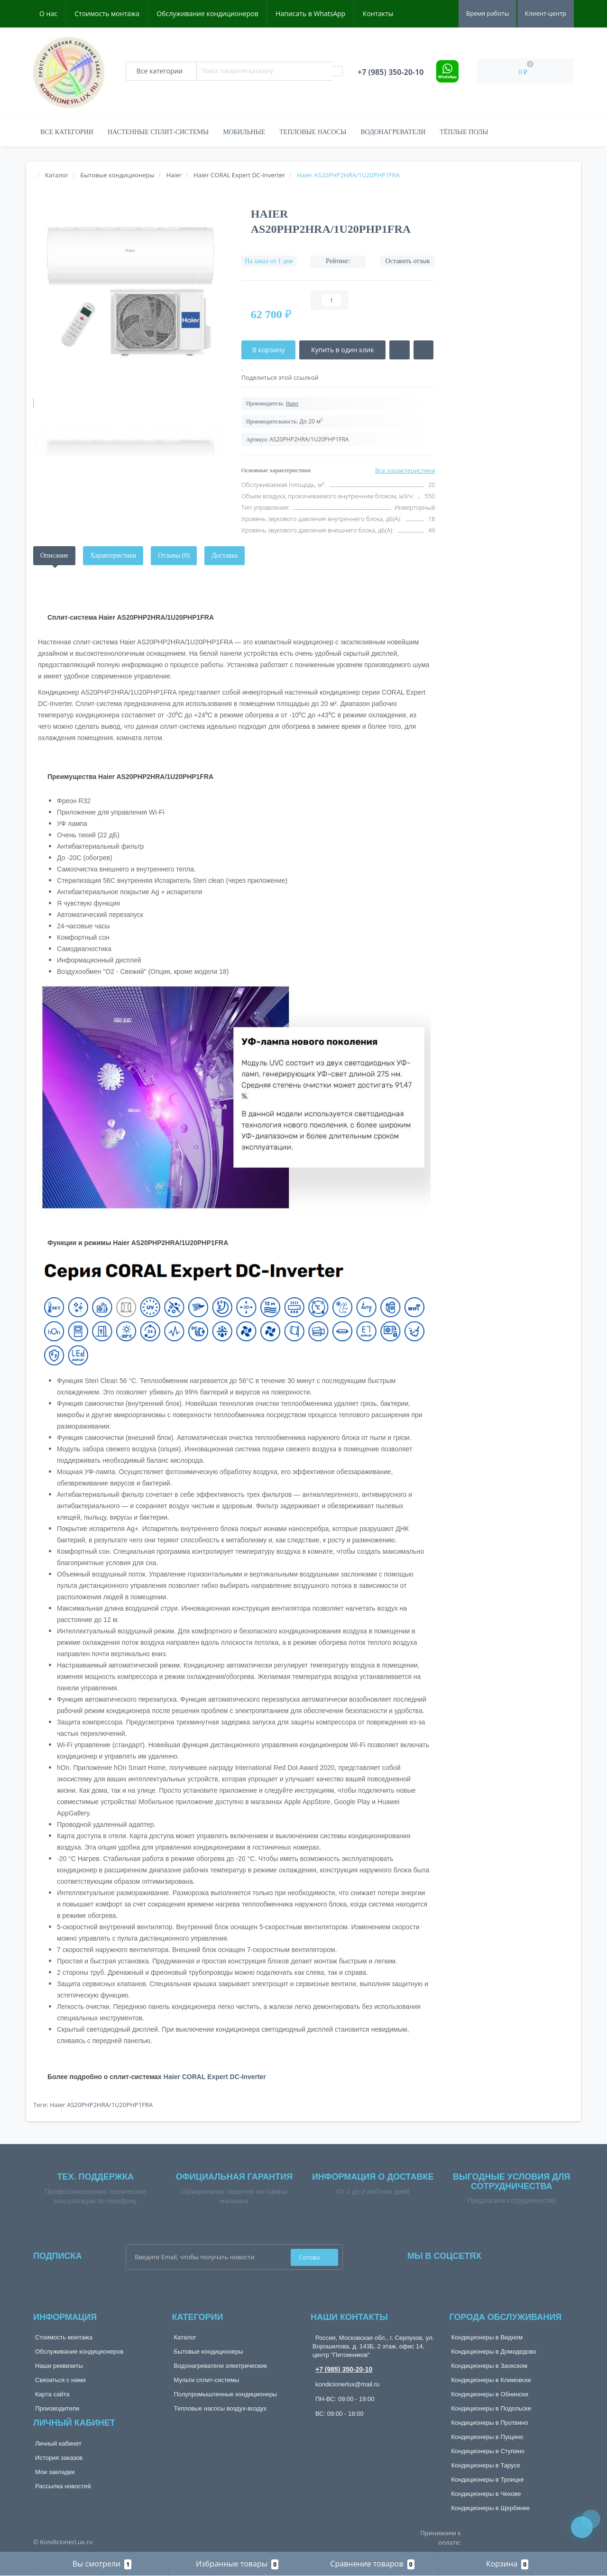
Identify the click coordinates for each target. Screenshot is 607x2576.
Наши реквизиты (59, 2365)
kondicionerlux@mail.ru (347, 2384)
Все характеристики (405, 470)
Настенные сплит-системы (158, 132)
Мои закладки (54, 2471)
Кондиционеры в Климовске (491, 2379)
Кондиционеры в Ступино (488, 2451)
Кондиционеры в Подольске (491, 2408)
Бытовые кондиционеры (208, 2351)
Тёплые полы (464, 132)
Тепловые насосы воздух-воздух (220, 2408)
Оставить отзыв (408, 261)
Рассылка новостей (63, 2486)
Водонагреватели (392, 132)
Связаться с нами (60, 2379)
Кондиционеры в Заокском (489, 2365)
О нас (48, 13)
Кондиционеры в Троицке (487, 2479)
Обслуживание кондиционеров (207, 13)
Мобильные (244, 132)
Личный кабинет (58, 2443)
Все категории (66, 132)
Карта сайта (52, 2394)
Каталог (185, 2337)
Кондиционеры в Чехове (486, 2493)
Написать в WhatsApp (310, 13)
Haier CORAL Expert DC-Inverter (215, 2077)
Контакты (378, 13)
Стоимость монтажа (106, 13)
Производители (57, 2408)
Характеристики (113, 555)
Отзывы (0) (174, 555)
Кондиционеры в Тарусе (486, 2465)
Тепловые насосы (312, 132)
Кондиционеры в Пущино (487, 2436)
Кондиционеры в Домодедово (493, 2351)
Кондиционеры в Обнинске (490, 2394)
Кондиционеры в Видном (487, 2337)
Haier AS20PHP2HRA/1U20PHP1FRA (101, 2104)
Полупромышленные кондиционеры (225, 2394)
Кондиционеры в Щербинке (490, 2508)
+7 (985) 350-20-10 (343, 2369)
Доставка (225, 555)
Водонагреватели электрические (220, 2365)
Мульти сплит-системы (206, 2379)
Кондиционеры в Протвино (489, 2422)
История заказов (59, 2457)
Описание (54, 555)
